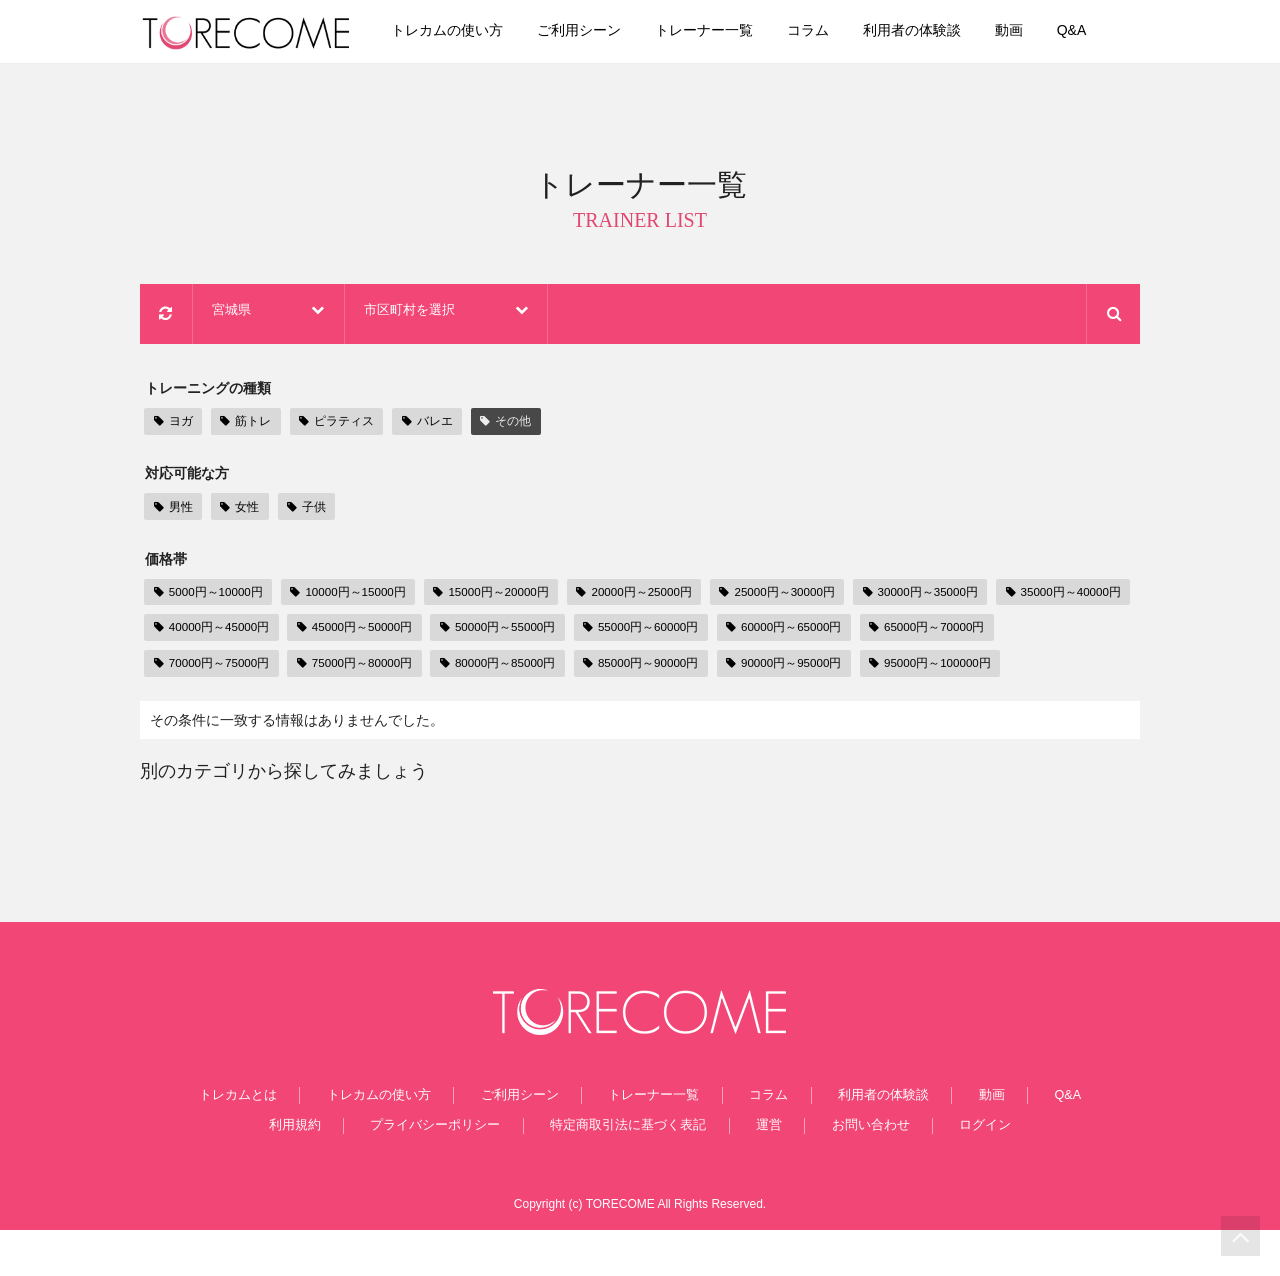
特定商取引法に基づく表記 (638, 1170)
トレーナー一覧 (733, 32)
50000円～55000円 (662, 631)
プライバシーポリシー (451, 1170)
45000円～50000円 (513, 631)
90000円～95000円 (961, 668)
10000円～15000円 (356, 595)
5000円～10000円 (211, 595)
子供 (300, 509)
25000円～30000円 (804, 595)
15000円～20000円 (505, 595)
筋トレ (242, 424)
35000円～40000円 (214, 631)
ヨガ (172, 424)
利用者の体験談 (941, 32)
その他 (499, 424)
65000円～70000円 (214, 668)
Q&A (1101, 32)
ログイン (960, 1170)
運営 (768, 1170)
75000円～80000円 (513, 668)
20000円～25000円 (655, 595)
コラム (837, 32)
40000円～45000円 (363, 631)
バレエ (422, 424)
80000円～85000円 (662, 668)
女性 (236, 509)
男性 (172, 509)
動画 (1038, 32)
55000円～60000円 (811, 631)
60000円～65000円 (961, 631)
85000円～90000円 (811, 668)
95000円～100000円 (218, 704)
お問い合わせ (857, 1170)
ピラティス (332, 424)
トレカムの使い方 (477, 32)
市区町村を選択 (531, 316)
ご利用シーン (608, 32)
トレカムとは (279, 1138)
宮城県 (314, 316)
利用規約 (320, 1170)
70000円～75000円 (363, 668)
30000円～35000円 (953, 595)
